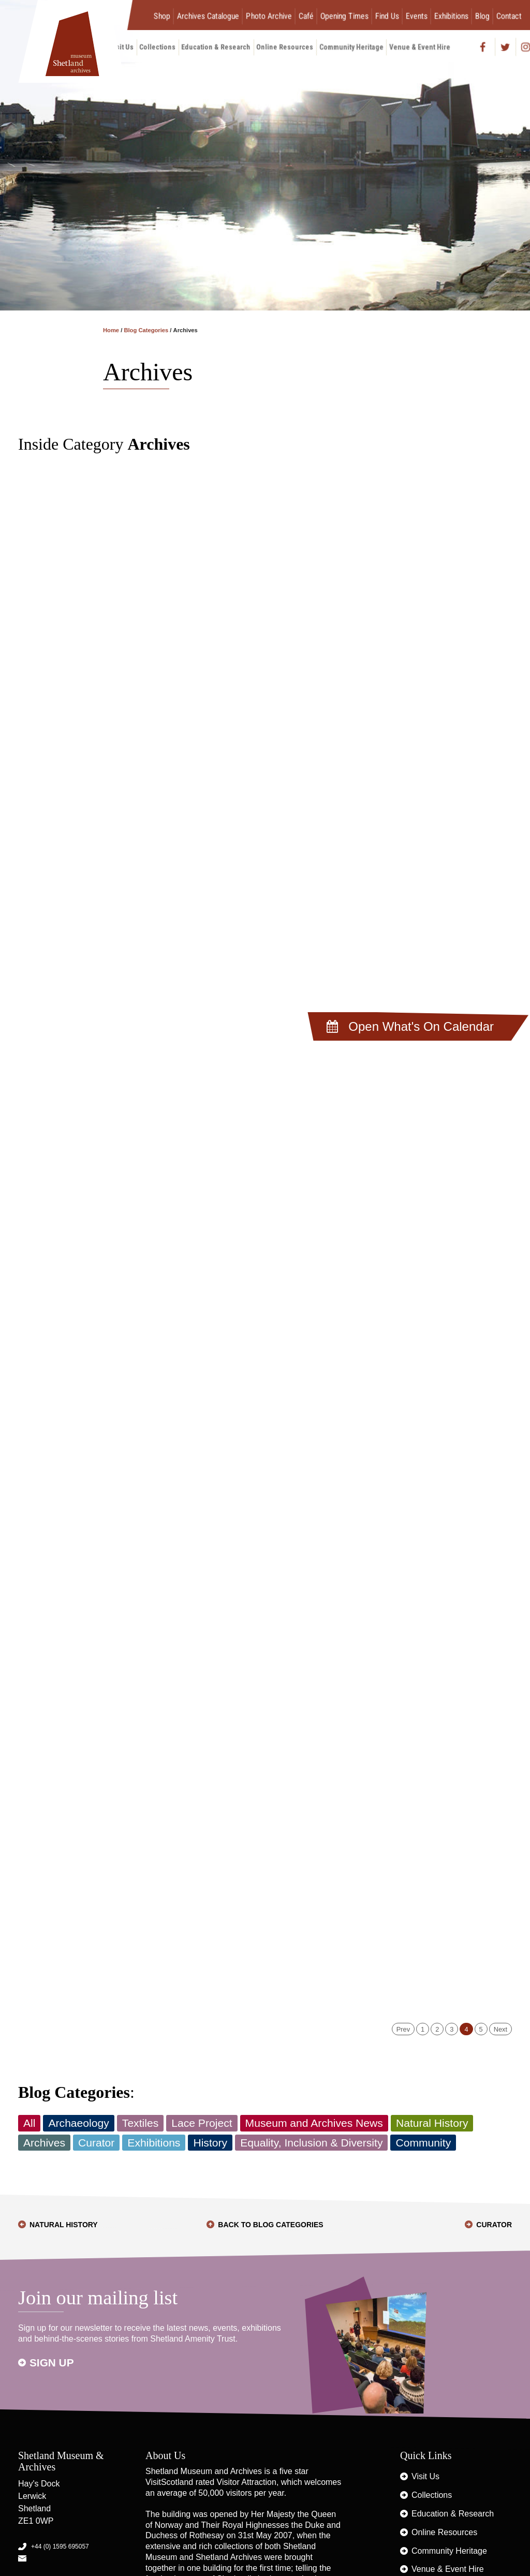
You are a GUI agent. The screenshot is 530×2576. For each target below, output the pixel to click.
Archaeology (78, 2123)
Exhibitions (451, 16)
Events (417, 16)
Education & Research (216, 47)
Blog (482, 16)
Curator (96, 2143)
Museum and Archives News (314, 2123)
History (210, 2143)
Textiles (140, 2123)
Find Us (387, 16)
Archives (44, 2143)
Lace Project (201, 2123)
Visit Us (425, 2476)
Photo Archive (269, 16)
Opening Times (344, 16)
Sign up (52, 2362)
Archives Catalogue (208, 16)
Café (306, 16)
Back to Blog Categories (270, 2224)
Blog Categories (146, 330)
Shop (162, 16)
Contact (509, 16)
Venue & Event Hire (419, 47)
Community (423, 2143)
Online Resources (285, 47)
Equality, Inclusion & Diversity (311, 2143)
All (29, 2123)
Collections (158, 47)
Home (111, 330)
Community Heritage (351, 47)
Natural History (432, 2123)
